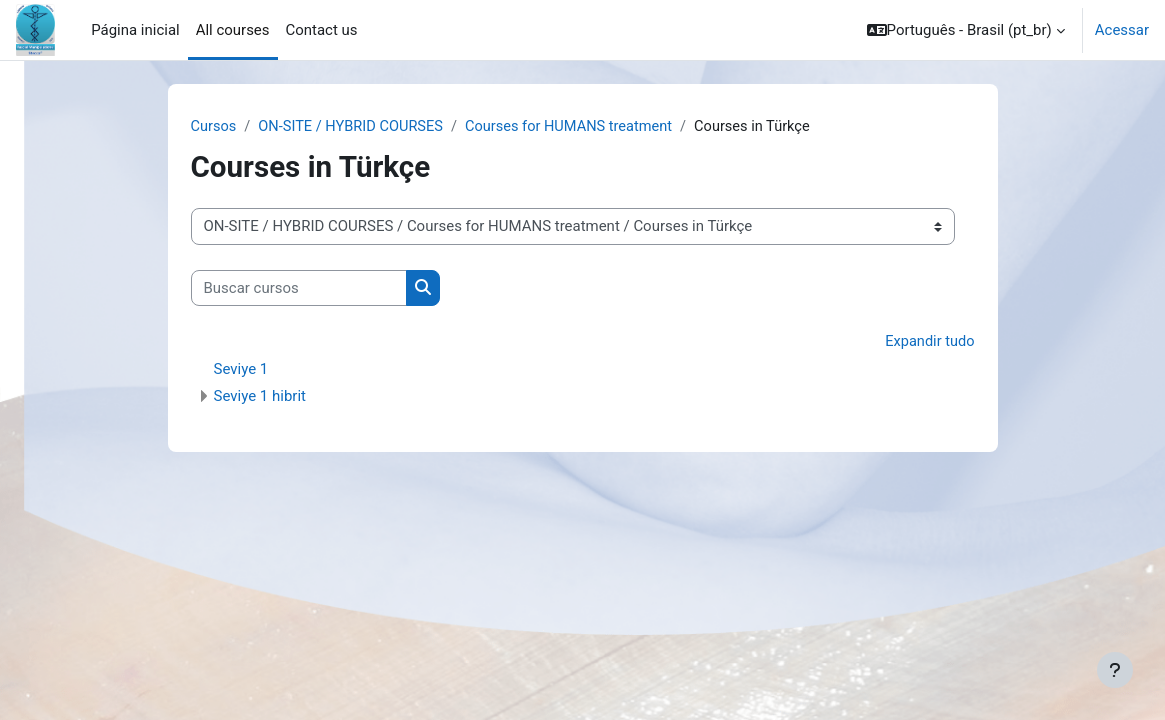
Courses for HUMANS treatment (578, 127)
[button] (966, 30)
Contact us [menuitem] (322, 30)
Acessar (1122, 30)
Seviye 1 (241, 370)
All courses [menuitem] (233, 30)
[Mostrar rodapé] (1115, 670)
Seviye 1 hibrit (260, 397)
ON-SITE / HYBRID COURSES (355, 127)
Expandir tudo (929, 343)
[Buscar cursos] (299, 288)
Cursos (214, 127)
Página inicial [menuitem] (135, 30)
